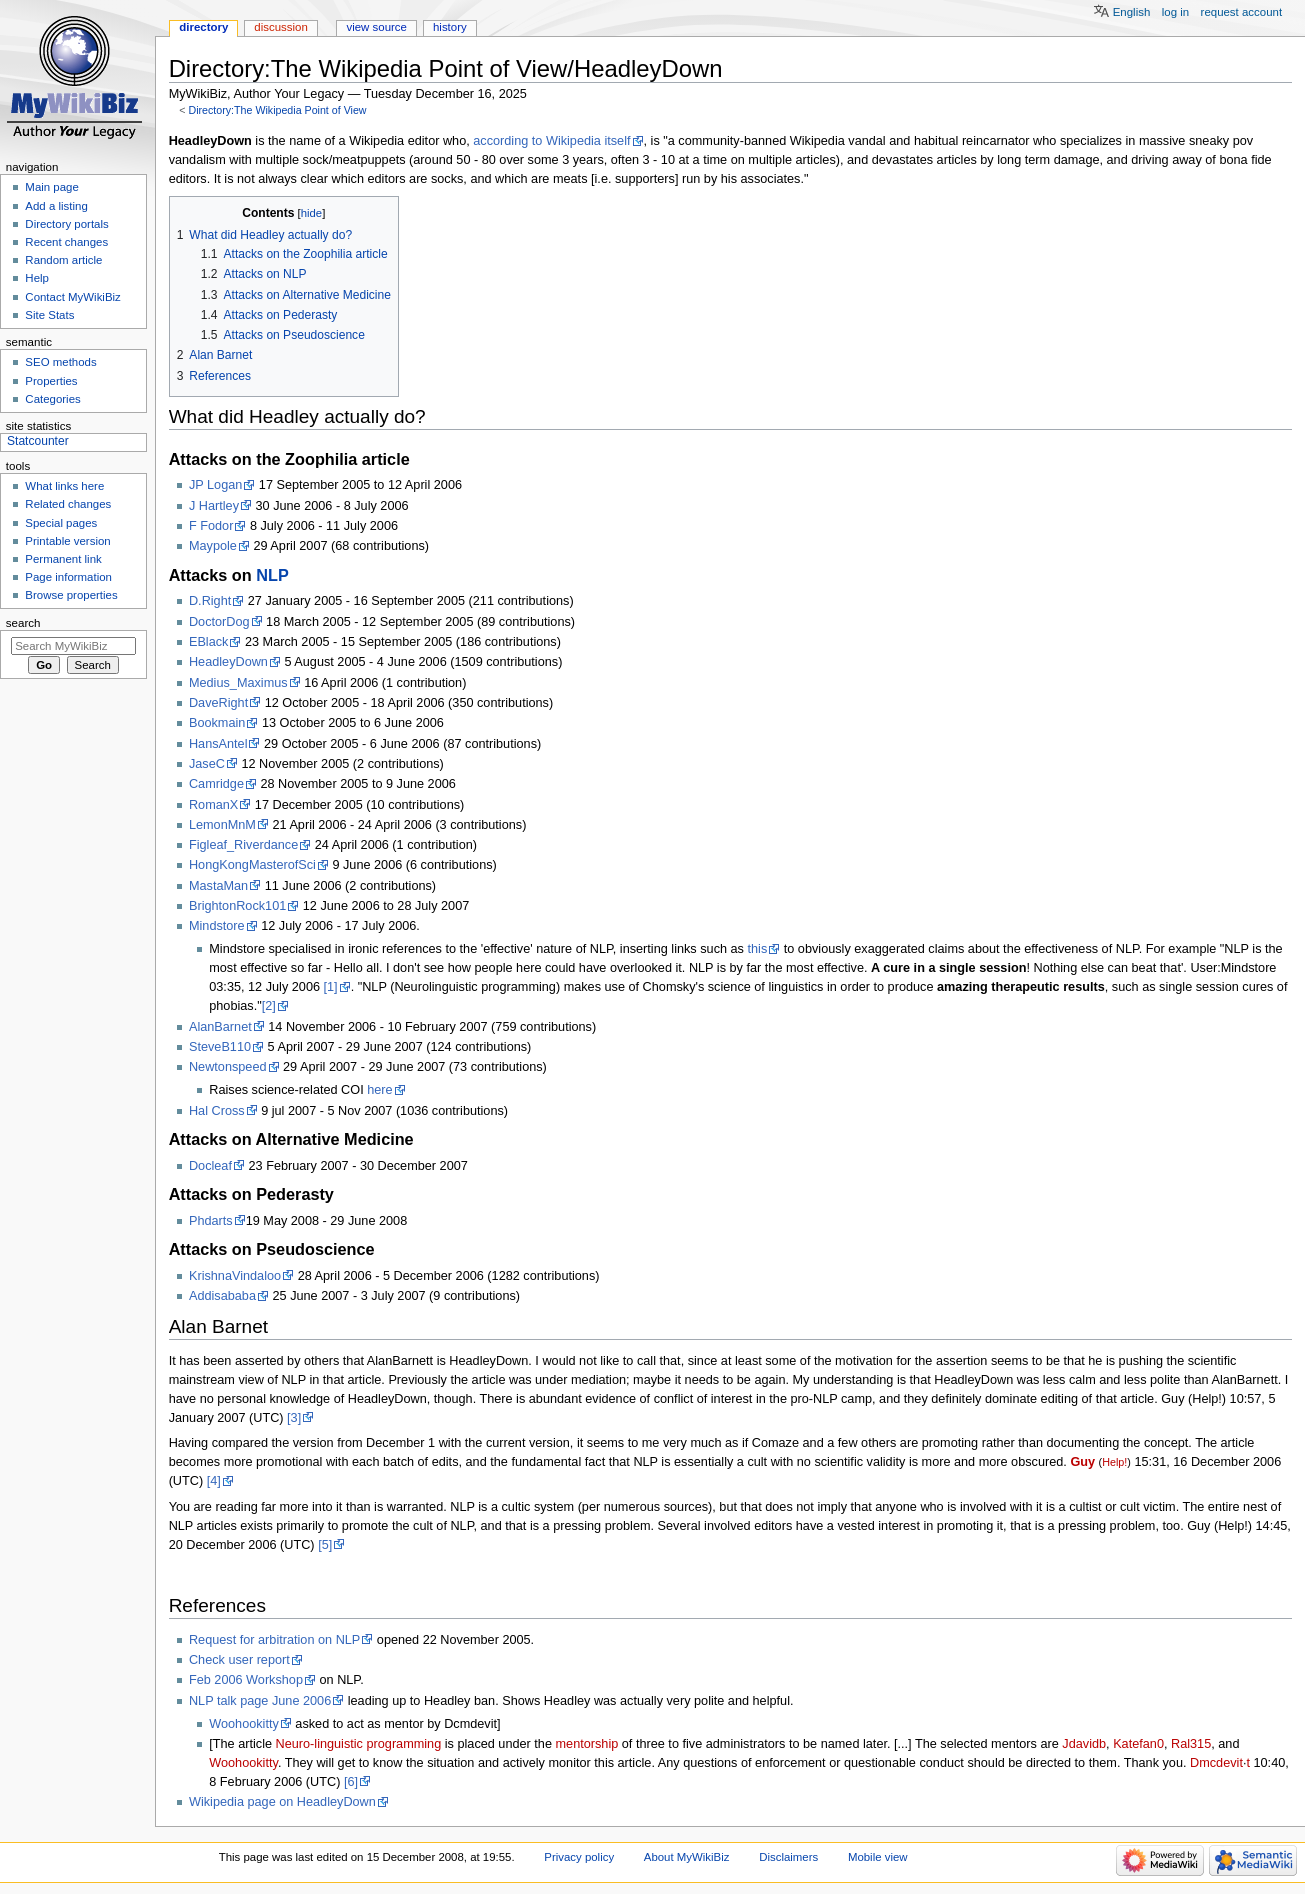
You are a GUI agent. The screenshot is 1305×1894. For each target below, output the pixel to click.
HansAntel (218, 744)
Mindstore (217, 926)
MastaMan (218, 886)
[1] (331, 987)
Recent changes (66, 242)
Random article (63, 260)
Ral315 (1191, 1744)
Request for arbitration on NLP (274, 1640)
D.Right (210, 601)
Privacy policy (579, 1857)
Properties (51, 381)
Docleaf (210, 1166)
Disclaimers (788, 1857)
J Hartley (214, 506)
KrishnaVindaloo (235, 1276)
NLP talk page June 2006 (260, 1701)
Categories (52, 399)
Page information (68, 577)
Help (37, 278)
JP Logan (215, 485)
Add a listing (56, 206)
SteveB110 (220, 1047)
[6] (351, 1782)
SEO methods (60, 362)
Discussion (280, 27)
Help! (1114, 1462)
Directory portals (66, 224)
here (379, 1090)
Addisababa (222, 1296)
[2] (269, 1006)
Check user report (239, 1660)
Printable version (67, 541)
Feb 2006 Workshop (246, 1680)
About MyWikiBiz (687, 1857)
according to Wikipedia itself (551, 141)
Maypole (213, 546)
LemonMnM (222, 825)
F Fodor (211, 526)
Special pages (61, 523)
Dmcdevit (1216, 1763)
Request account (1242, 12)
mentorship (587, 1744)
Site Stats (49, 315)
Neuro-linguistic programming (359, 1744)
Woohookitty (244, 1724)
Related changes (68, 504)
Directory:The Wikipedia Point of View (277, 110)
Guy (1082, 1462)
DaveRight (218, 703)
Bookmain (217, 723)
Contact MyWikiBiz (72, 297)
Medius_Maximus (238, 683)
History (450, 27)
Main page (52, 187)
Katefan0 (1138, 1744)
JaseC (207, 764)
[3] (294, 1418)
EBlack (209, 642)
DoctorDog (219, 622)
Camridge (216, 784)
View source (376, 27)
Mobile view (878, 1857)
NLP (272, 575)
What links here (64, 486)
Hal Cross (217, 1111)
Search (23, 623)
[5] (325, 1545)
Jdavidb (1084, 1744)
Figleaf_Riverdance (243, 845)
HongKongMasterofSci (252, 865)
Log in (1175, 12)
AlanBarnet (220, 1027)
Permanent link (63, 559)
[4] (214, 1481)
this (757, 949)
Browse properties (71, 595)
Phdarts (211, 1221)
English (1132, 12)
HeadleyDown (228, 662)
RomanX (213, 805)
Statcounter (38, 441)
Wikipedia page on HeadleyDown (282, 1802)
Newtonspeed (228, 1067)
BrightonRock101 (237, 906)
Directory (203, 27)
